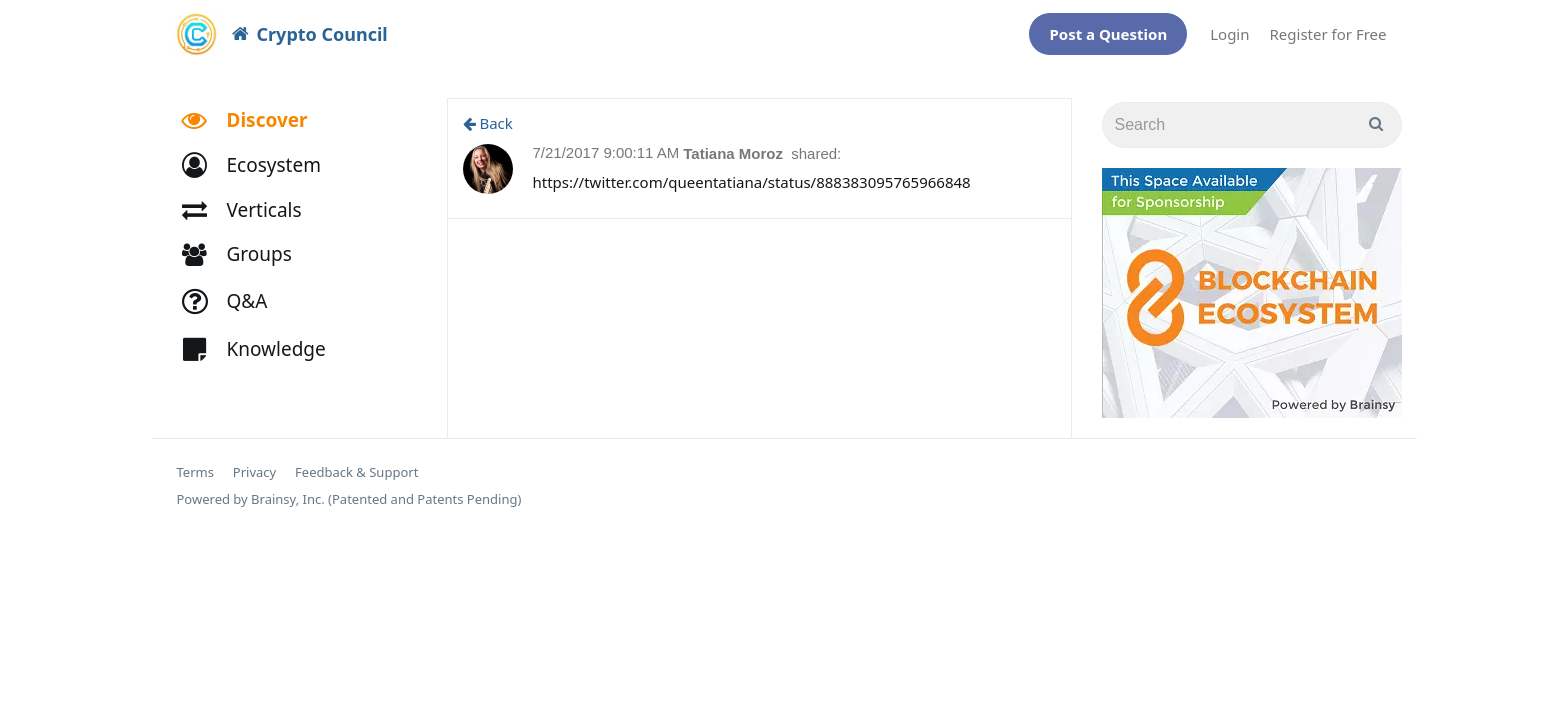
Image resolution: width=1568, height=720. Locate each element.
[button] (260, 155)
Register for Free (1328, 29)
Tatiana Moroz (735, 143)
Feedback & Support (356, 462)
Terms (195, 462)
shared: (816, 143)
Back (488, 113)
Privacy (254, 462)
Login (1229, 29)
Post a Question (1108, 29)
